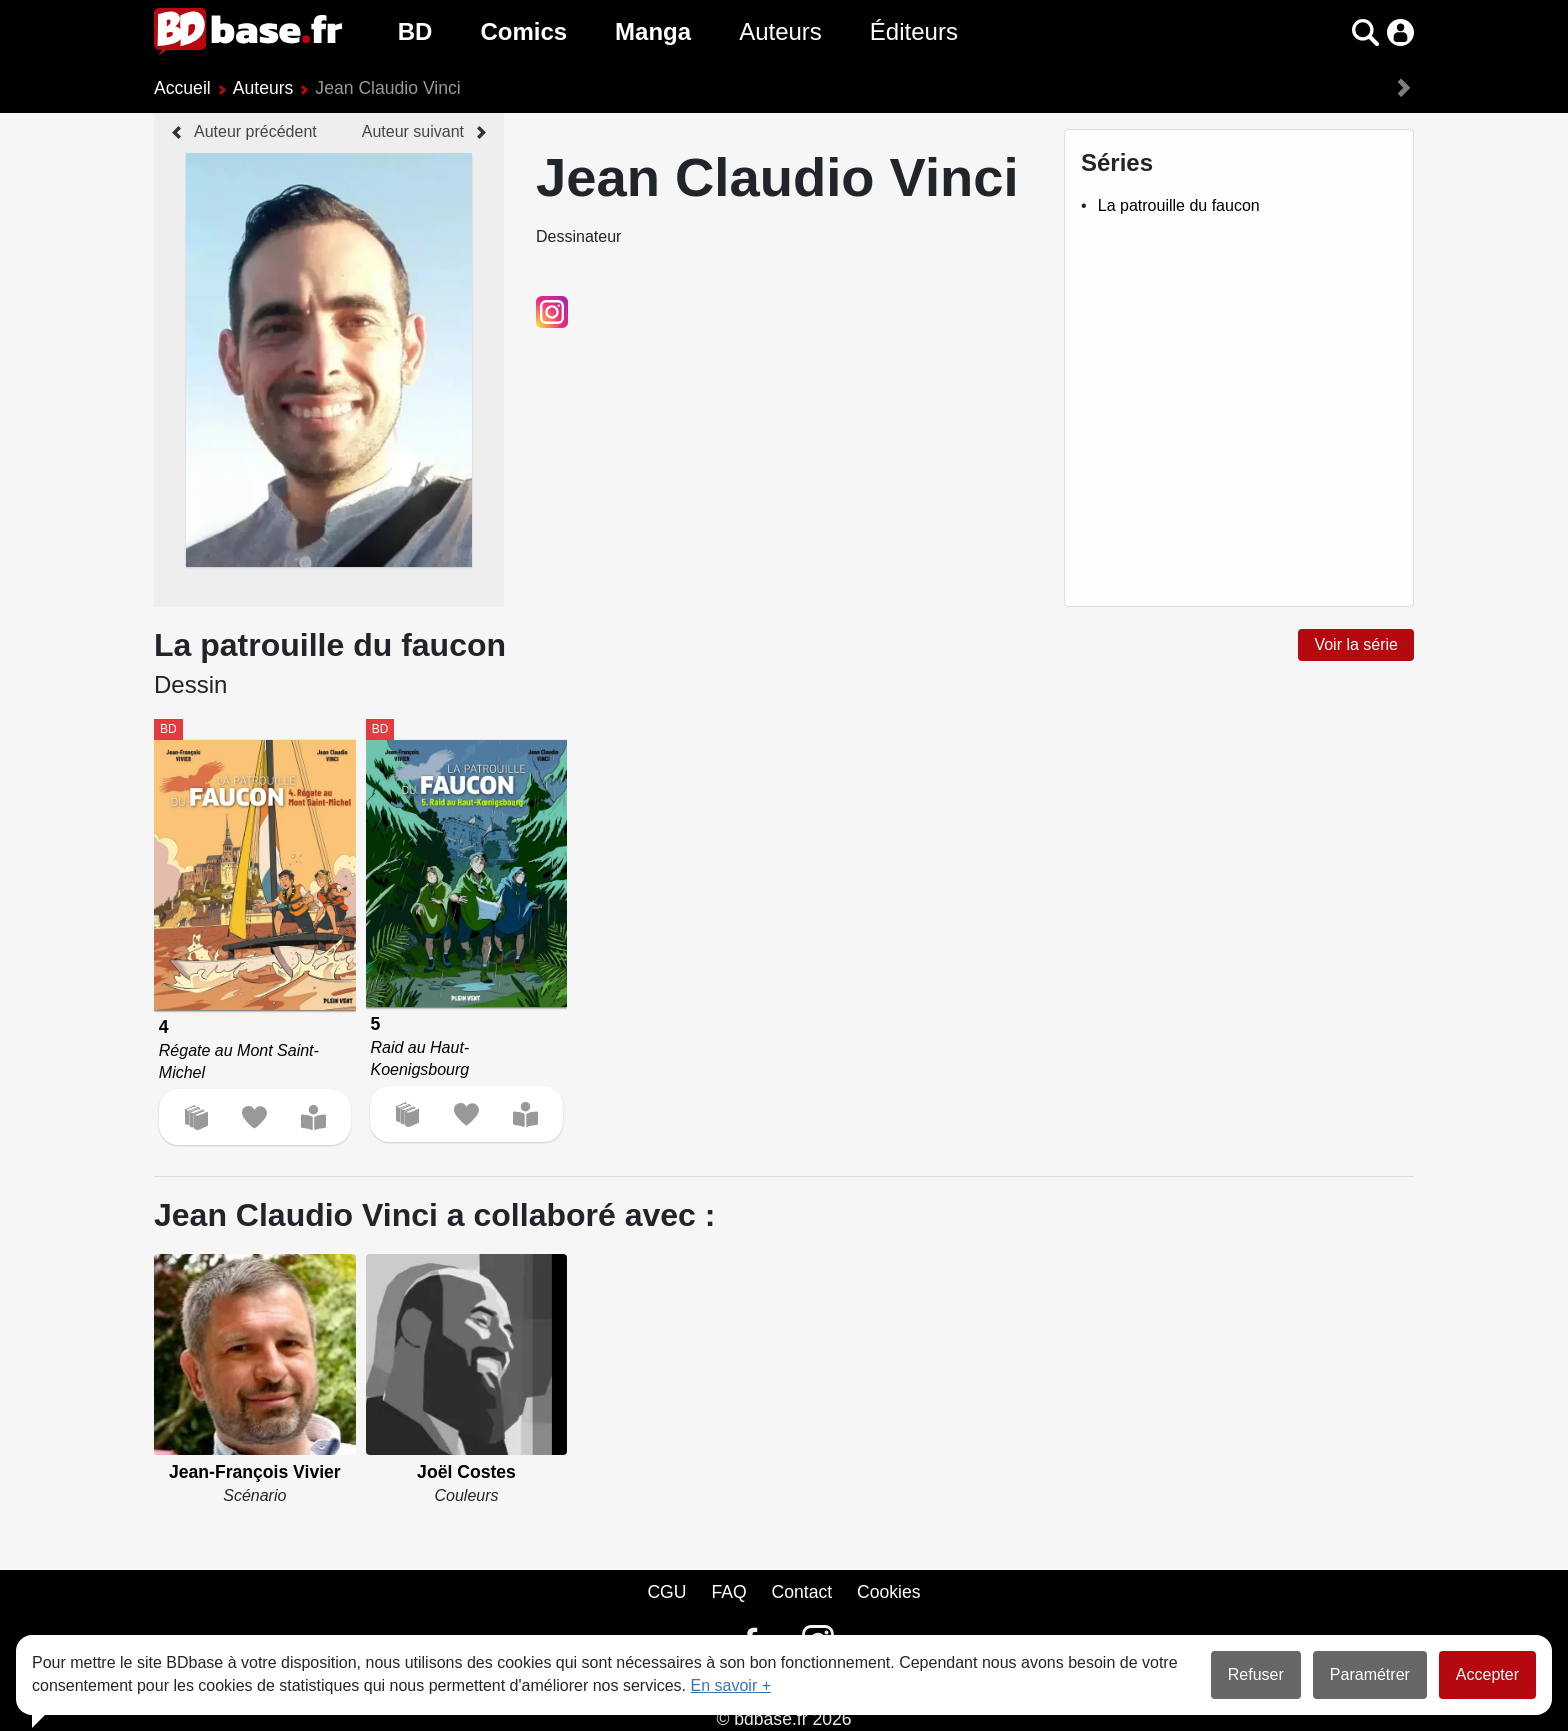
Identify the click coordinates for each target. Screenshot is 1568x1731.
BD (415, 31)
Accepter (1487, 1674)
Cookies (889, 1592)
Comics (523, 31)
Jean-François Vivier (255, 1472)
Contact (801, 1592)
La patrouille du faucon (1179, 205)
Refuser (1256, 1674)
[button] (1365, 32)
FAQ (728, 1592)
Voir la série (1356, 644)
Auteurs (780, 31)
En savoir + (731, 1685)
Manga (653, 31)
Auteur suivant (413, 131)
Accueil (182, 88)
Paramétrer (1370, 1674)
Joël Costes (466, 1472)
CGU (666, 1592)
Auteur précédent (255, 131)
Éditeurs (914, 31)
